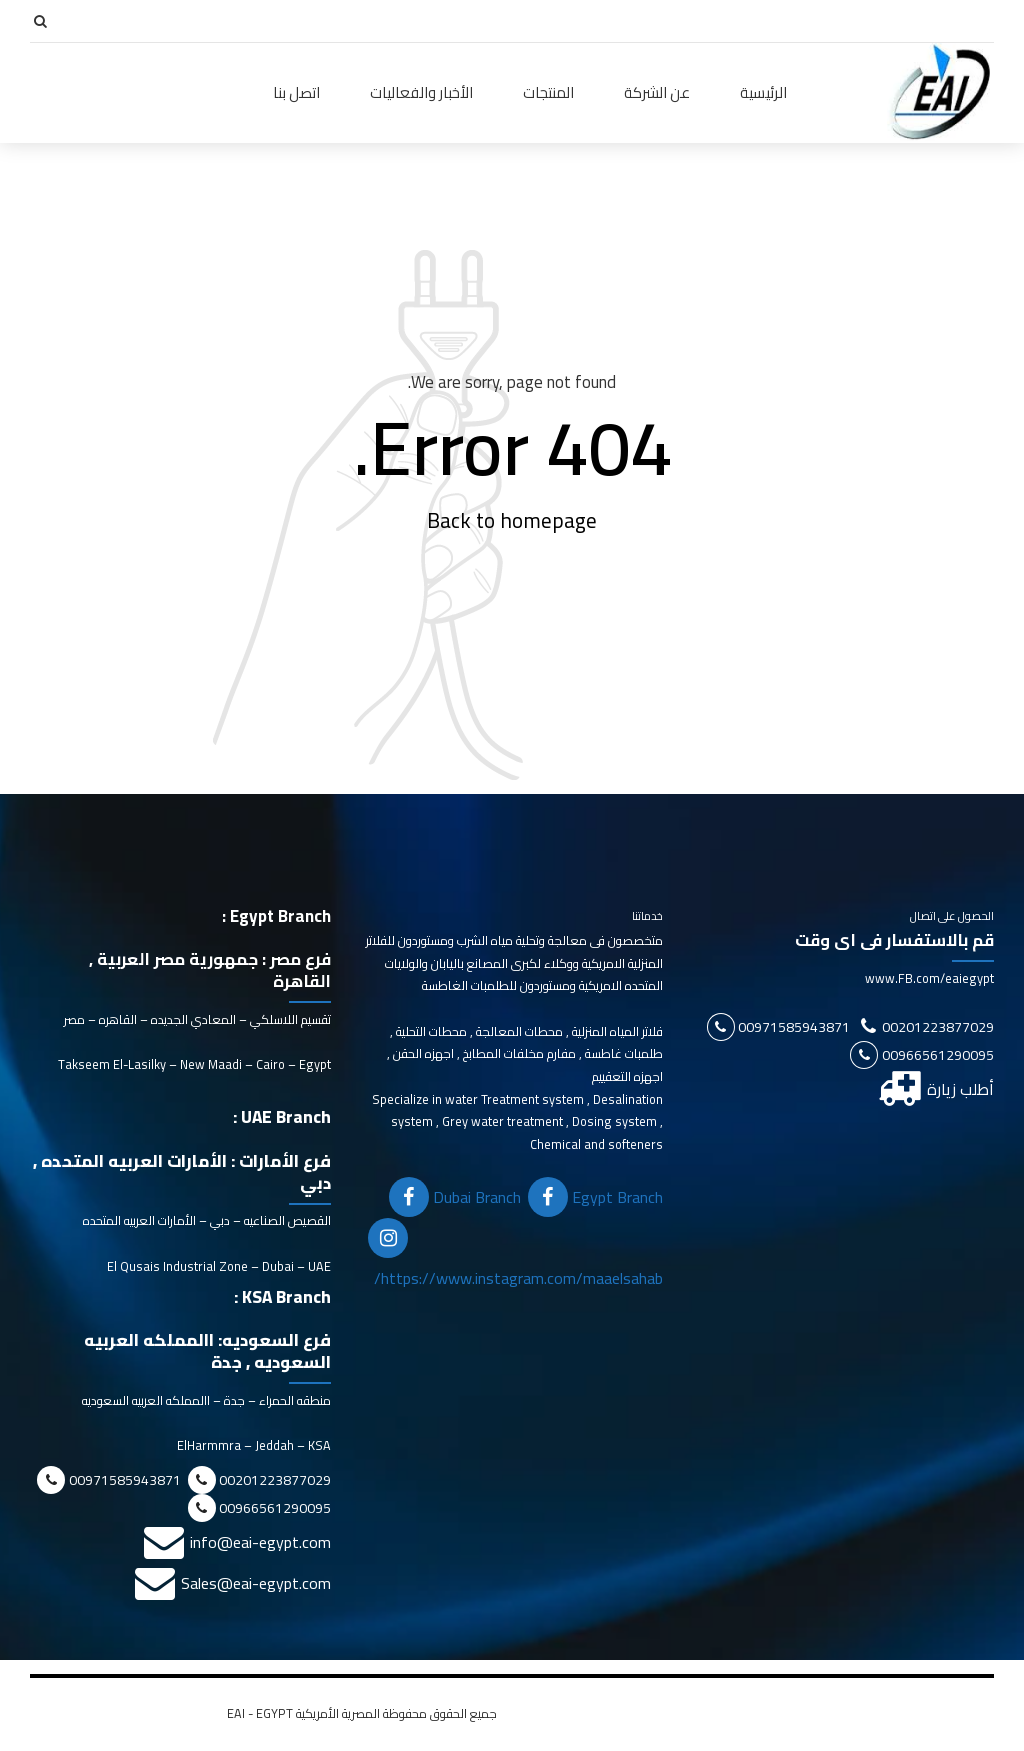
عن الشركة (657, 92)
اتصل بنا (296, 92)
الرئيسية (763, 92)
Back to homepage (512, 521)
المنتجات (548, 92)
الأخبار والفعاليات (421, 92)
